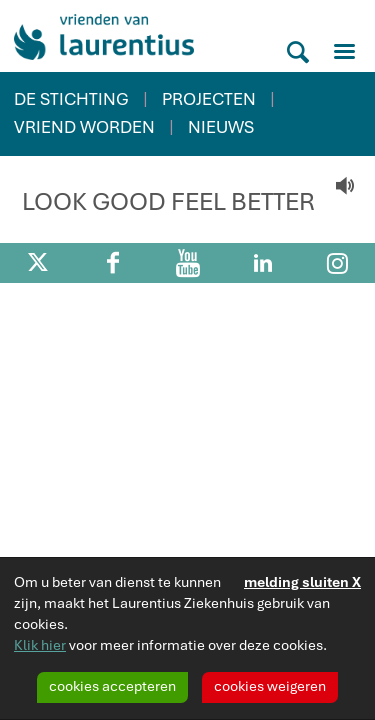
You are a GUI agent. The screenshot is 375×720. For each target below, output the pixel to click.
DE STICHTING (71, 99)
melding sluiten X (302, 582)
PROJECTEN (209, 99)
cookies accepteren (112, 686)
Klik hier (40, 645)
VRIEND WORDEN (84, 127)
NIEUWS (221, 127)
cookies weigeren (270, 686)
